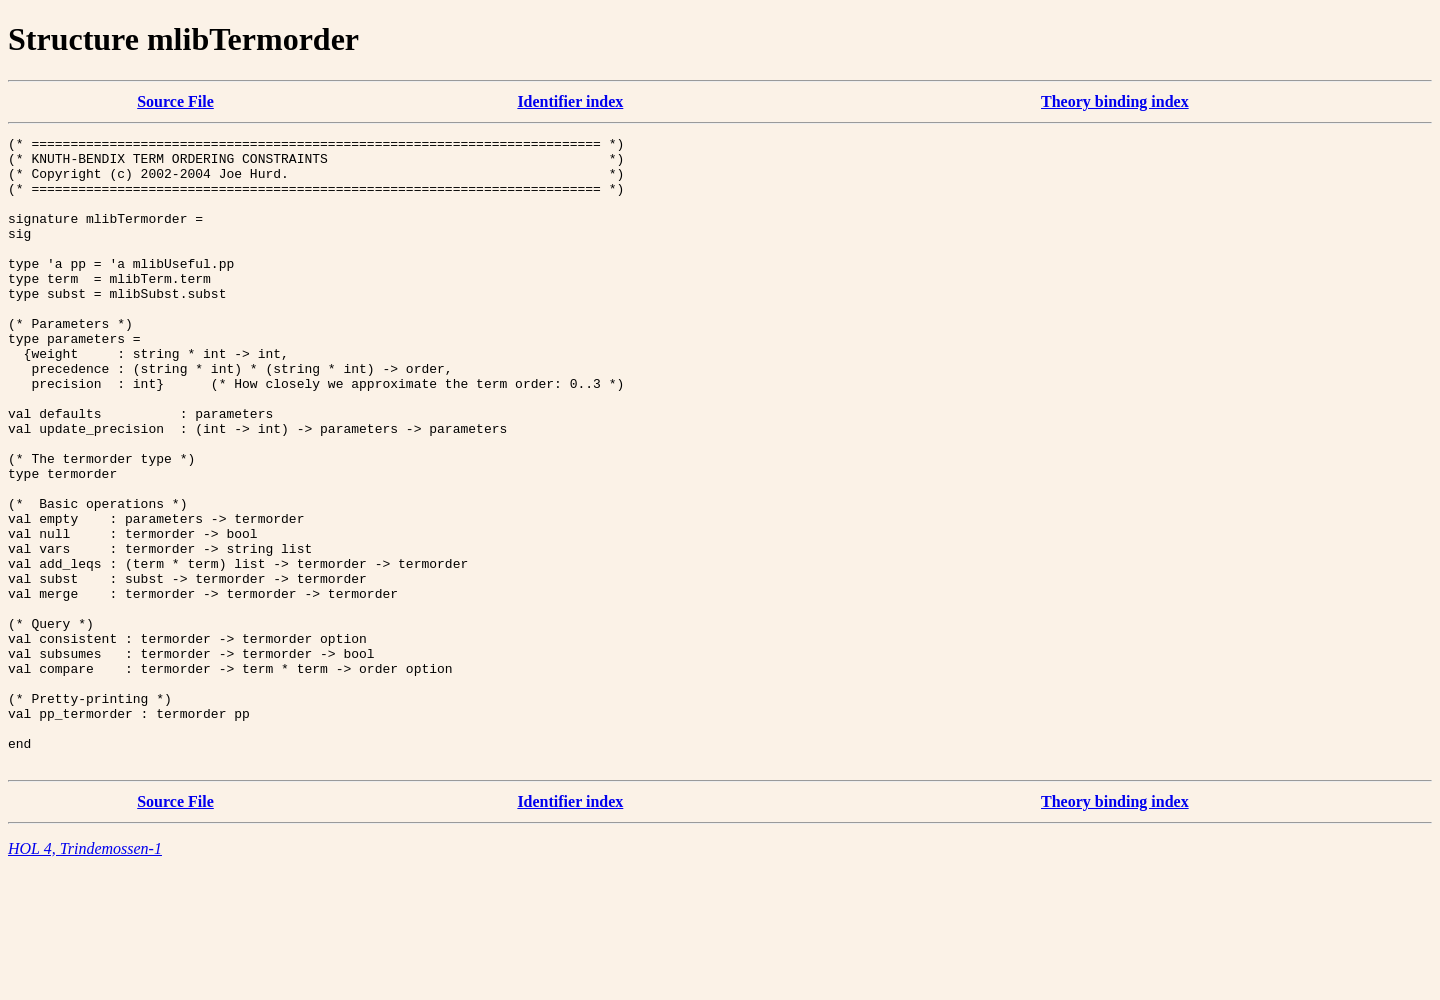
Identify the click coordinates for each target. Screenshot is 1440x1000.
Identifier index (570, 101)
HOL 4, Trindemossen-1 (85, 974)
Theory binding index (1115, 101)
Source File (175, 101)
